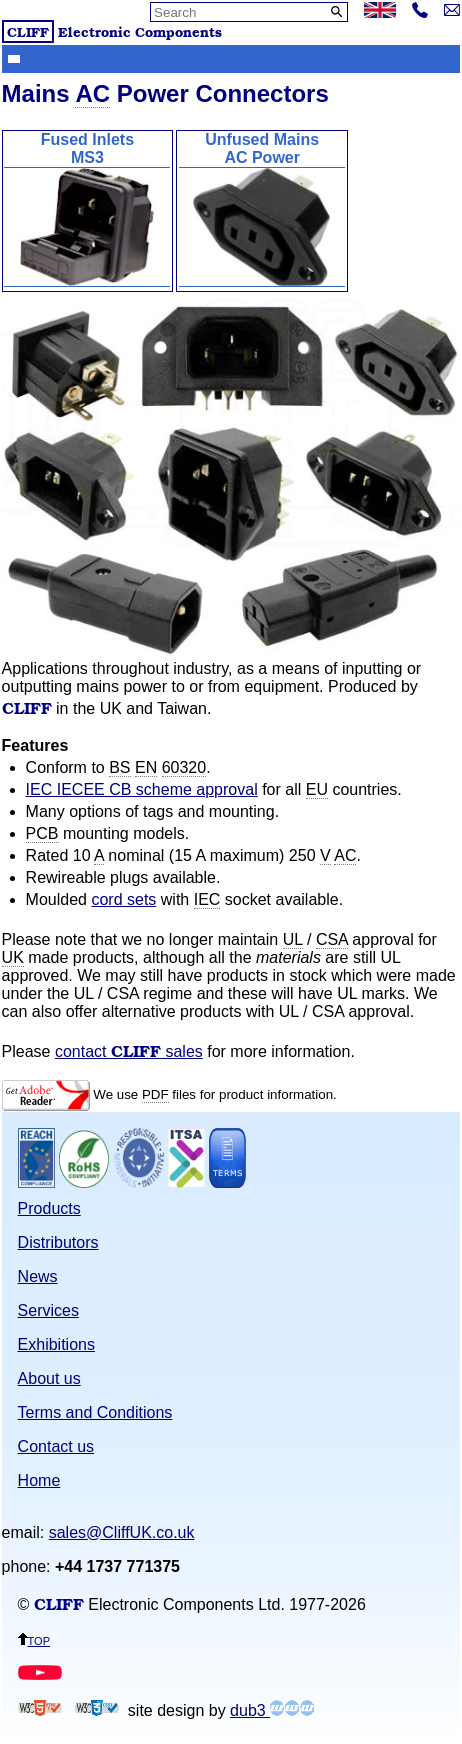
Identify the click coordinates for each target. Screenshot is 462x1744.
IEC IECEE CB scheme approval (142, 789)
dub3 (272, 1710)
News (38, 1276)
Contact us (56, 1446)
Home (39, 1480)
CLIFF (28, 31)
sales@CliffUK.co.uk (122, 1532)
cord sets (123, 899)
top (34, 1639)
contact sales (129, 1051)
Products (49, 1208)
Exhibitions (56, 1344)
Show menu (14, 58)
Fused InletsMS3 (87, 209)
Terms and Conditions (95, 1412)
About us (49, 1378)
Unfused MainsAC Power (262, 209)
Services (48, 1310)
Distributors (58, 1242)
